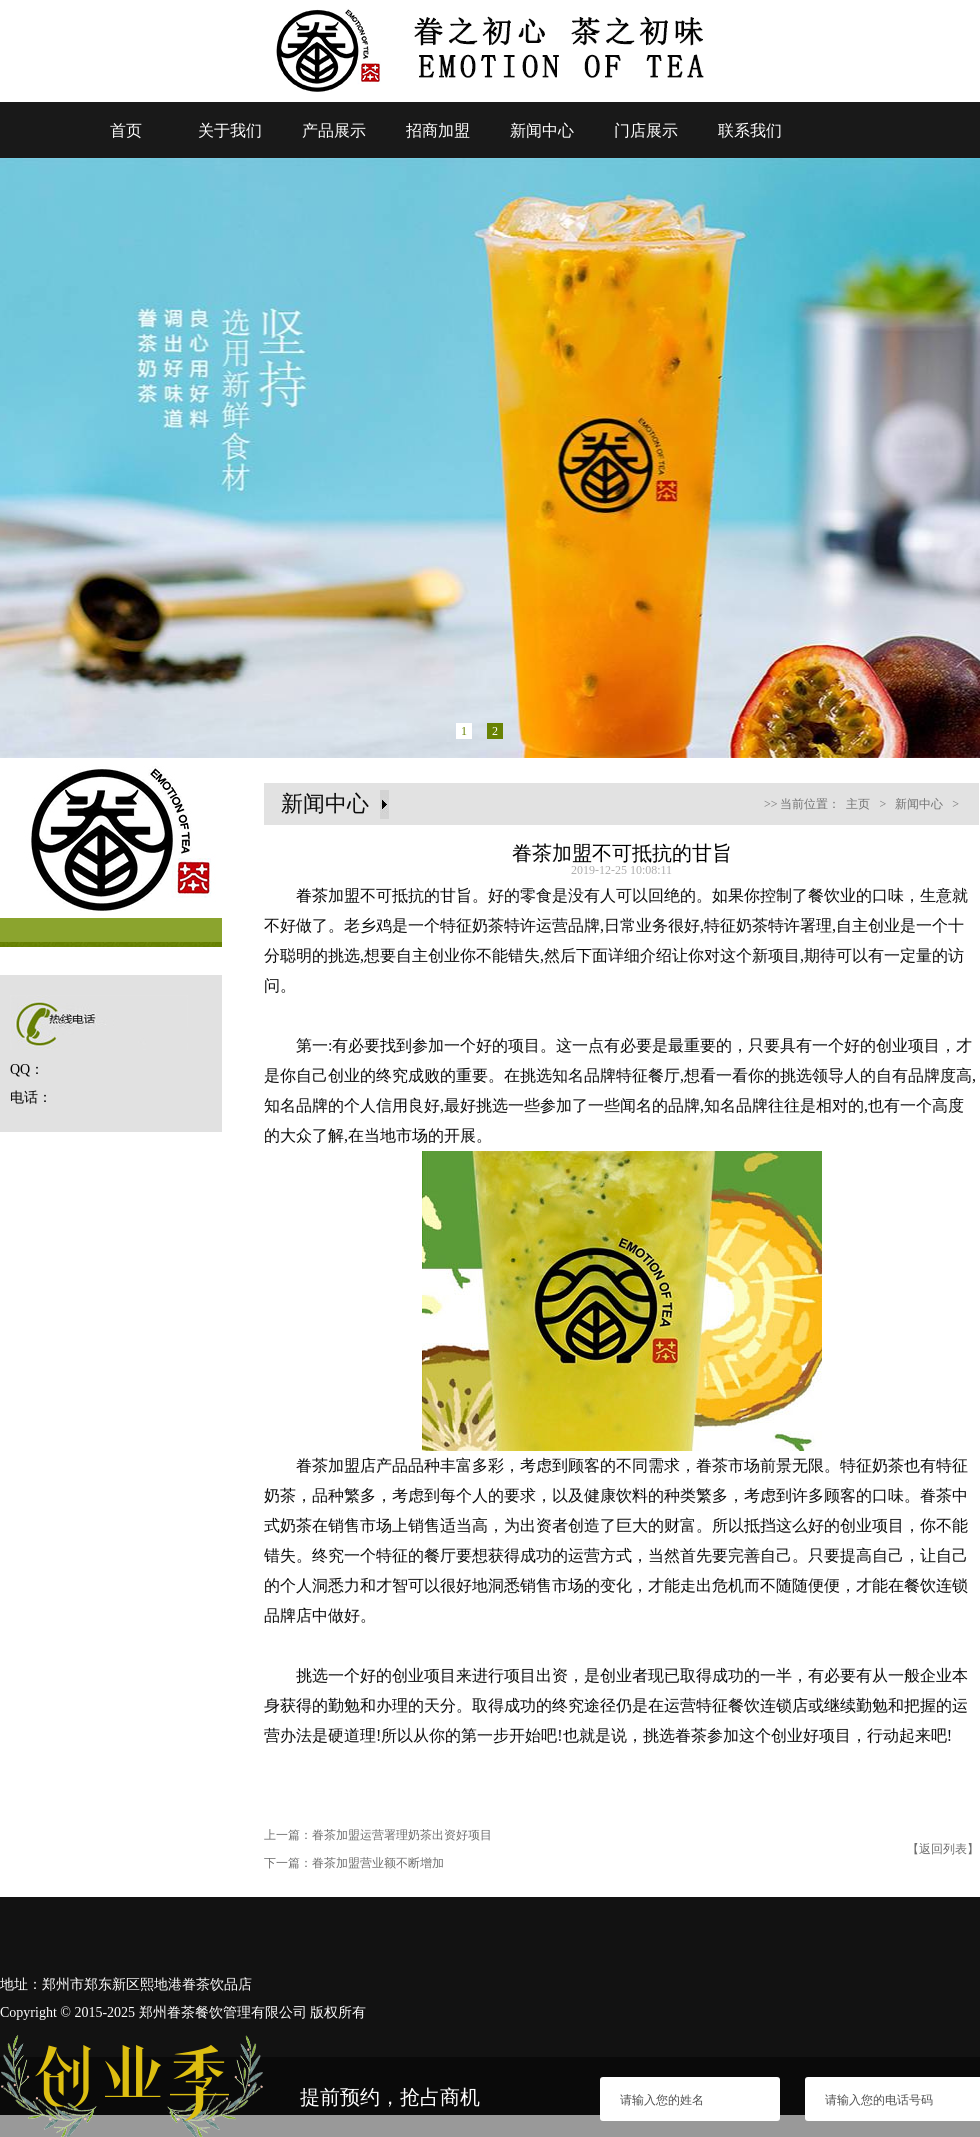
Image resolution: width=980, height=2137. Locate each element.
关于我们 (230, 130)
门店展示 (646, 130)
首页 (126, 130)
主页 (858, 804)
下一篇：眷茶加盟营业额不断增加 (354, 1863)
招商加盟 (438, 130)
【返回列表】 (943, 1849)
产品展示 (334, 130)
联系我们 (750, 130)
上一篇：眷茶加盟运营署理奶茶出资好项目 (378, 1835)
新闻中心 (542, 130)
